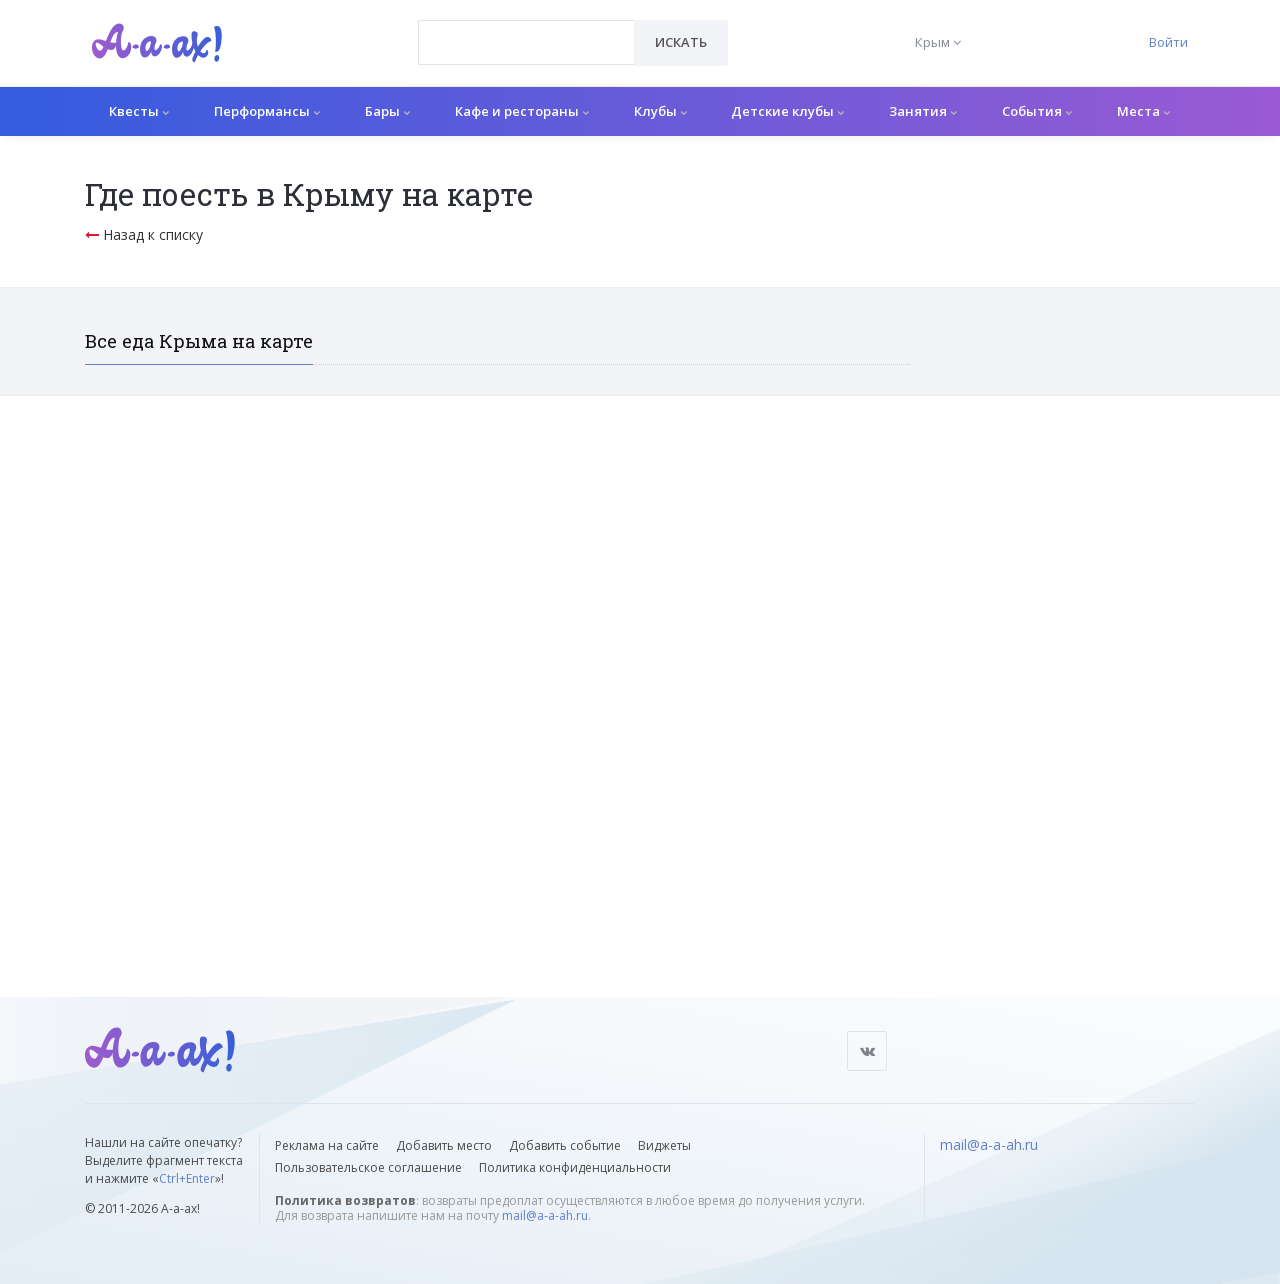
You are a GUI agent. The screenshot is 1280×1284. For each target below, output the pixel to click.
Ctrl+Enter (187, 1178)
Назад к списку (144, 234)
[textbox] (526, 28)
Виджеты (664, 1145)
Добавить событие (565, 1145)
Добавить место (444, 1145)
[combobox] (526, 42)
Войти (1168, 42)
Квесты (139, 111)
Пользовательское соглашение (368, 1167)
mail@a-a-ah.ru (545, 1215)
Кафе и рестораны (522, 111)
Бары (387, 111)
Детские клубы (787, 111)
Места (1143, 111)
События (1037, 111)
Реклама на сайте (327, 1145)
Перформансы (267, 111)
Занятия (923, 111)
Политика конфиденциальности (575, 1167)
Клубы (660, 111)
